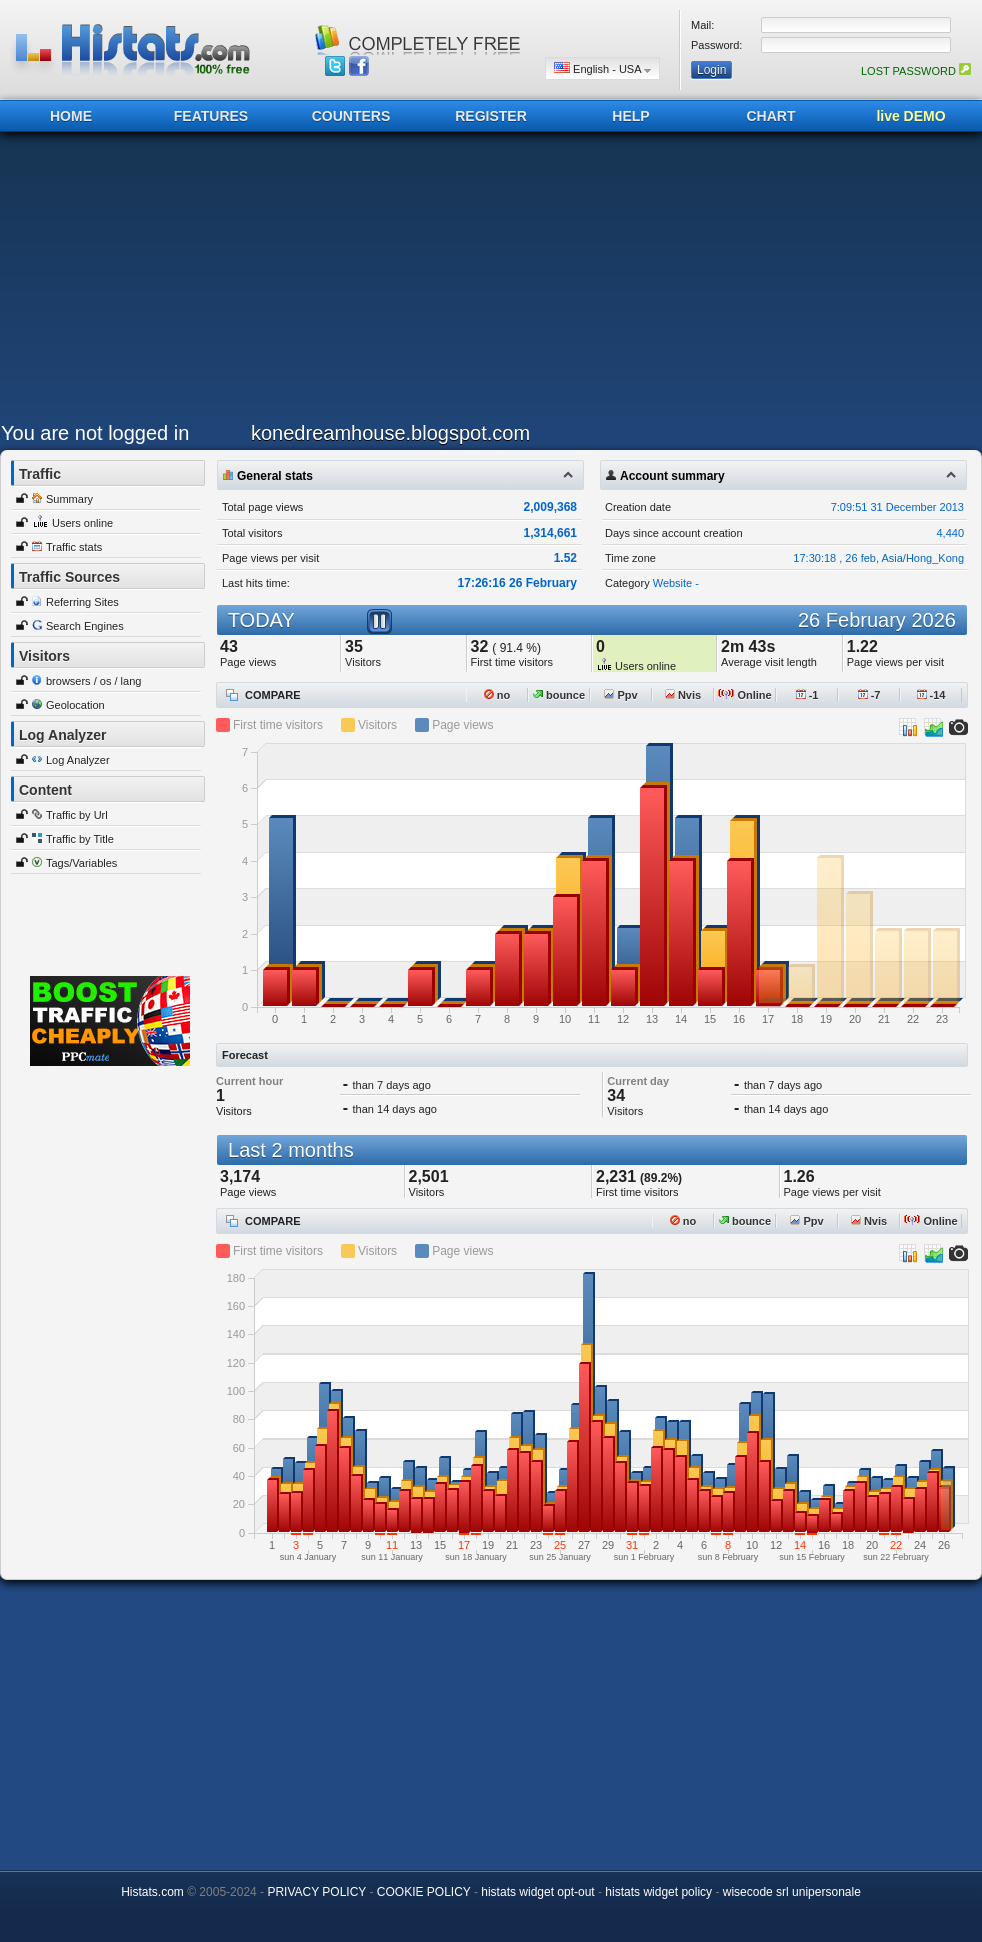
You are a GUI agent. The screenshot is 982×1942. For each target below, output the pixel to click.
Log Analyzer (78, 760)
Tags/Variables (81, 863)
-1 (807, 695)
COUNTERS (351, 116)
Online (744, 695)
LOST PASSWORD (916, 71)
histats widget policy (658, 1892)
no (497, 695)
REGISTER (491, 116)
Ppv (620, 695)
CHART (771, 116)
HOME (71, 116)
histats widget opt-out (537, 1892)
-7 (869, 695)
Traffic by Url (77, 815)
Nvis (683, 695)
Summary (69, 499)
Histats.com (152, 1892)
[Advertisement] (312, 282)
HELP (630, 116)
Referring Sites (82, 602)
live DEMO (910, 116)
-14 (931, 695)
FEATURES (211, 116)
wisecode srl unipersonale (792, 1892)
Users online (82, 523)
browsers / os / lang (93, 681)
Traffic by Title (80, 839)
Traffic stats (74, 547)
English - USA (602, 68)
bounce (559, 695)
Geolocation (75, 705)
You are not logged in (95, 433)
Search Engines (85, 626)
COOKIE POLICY (424, 1892)
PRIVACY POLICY (316, 1892)
